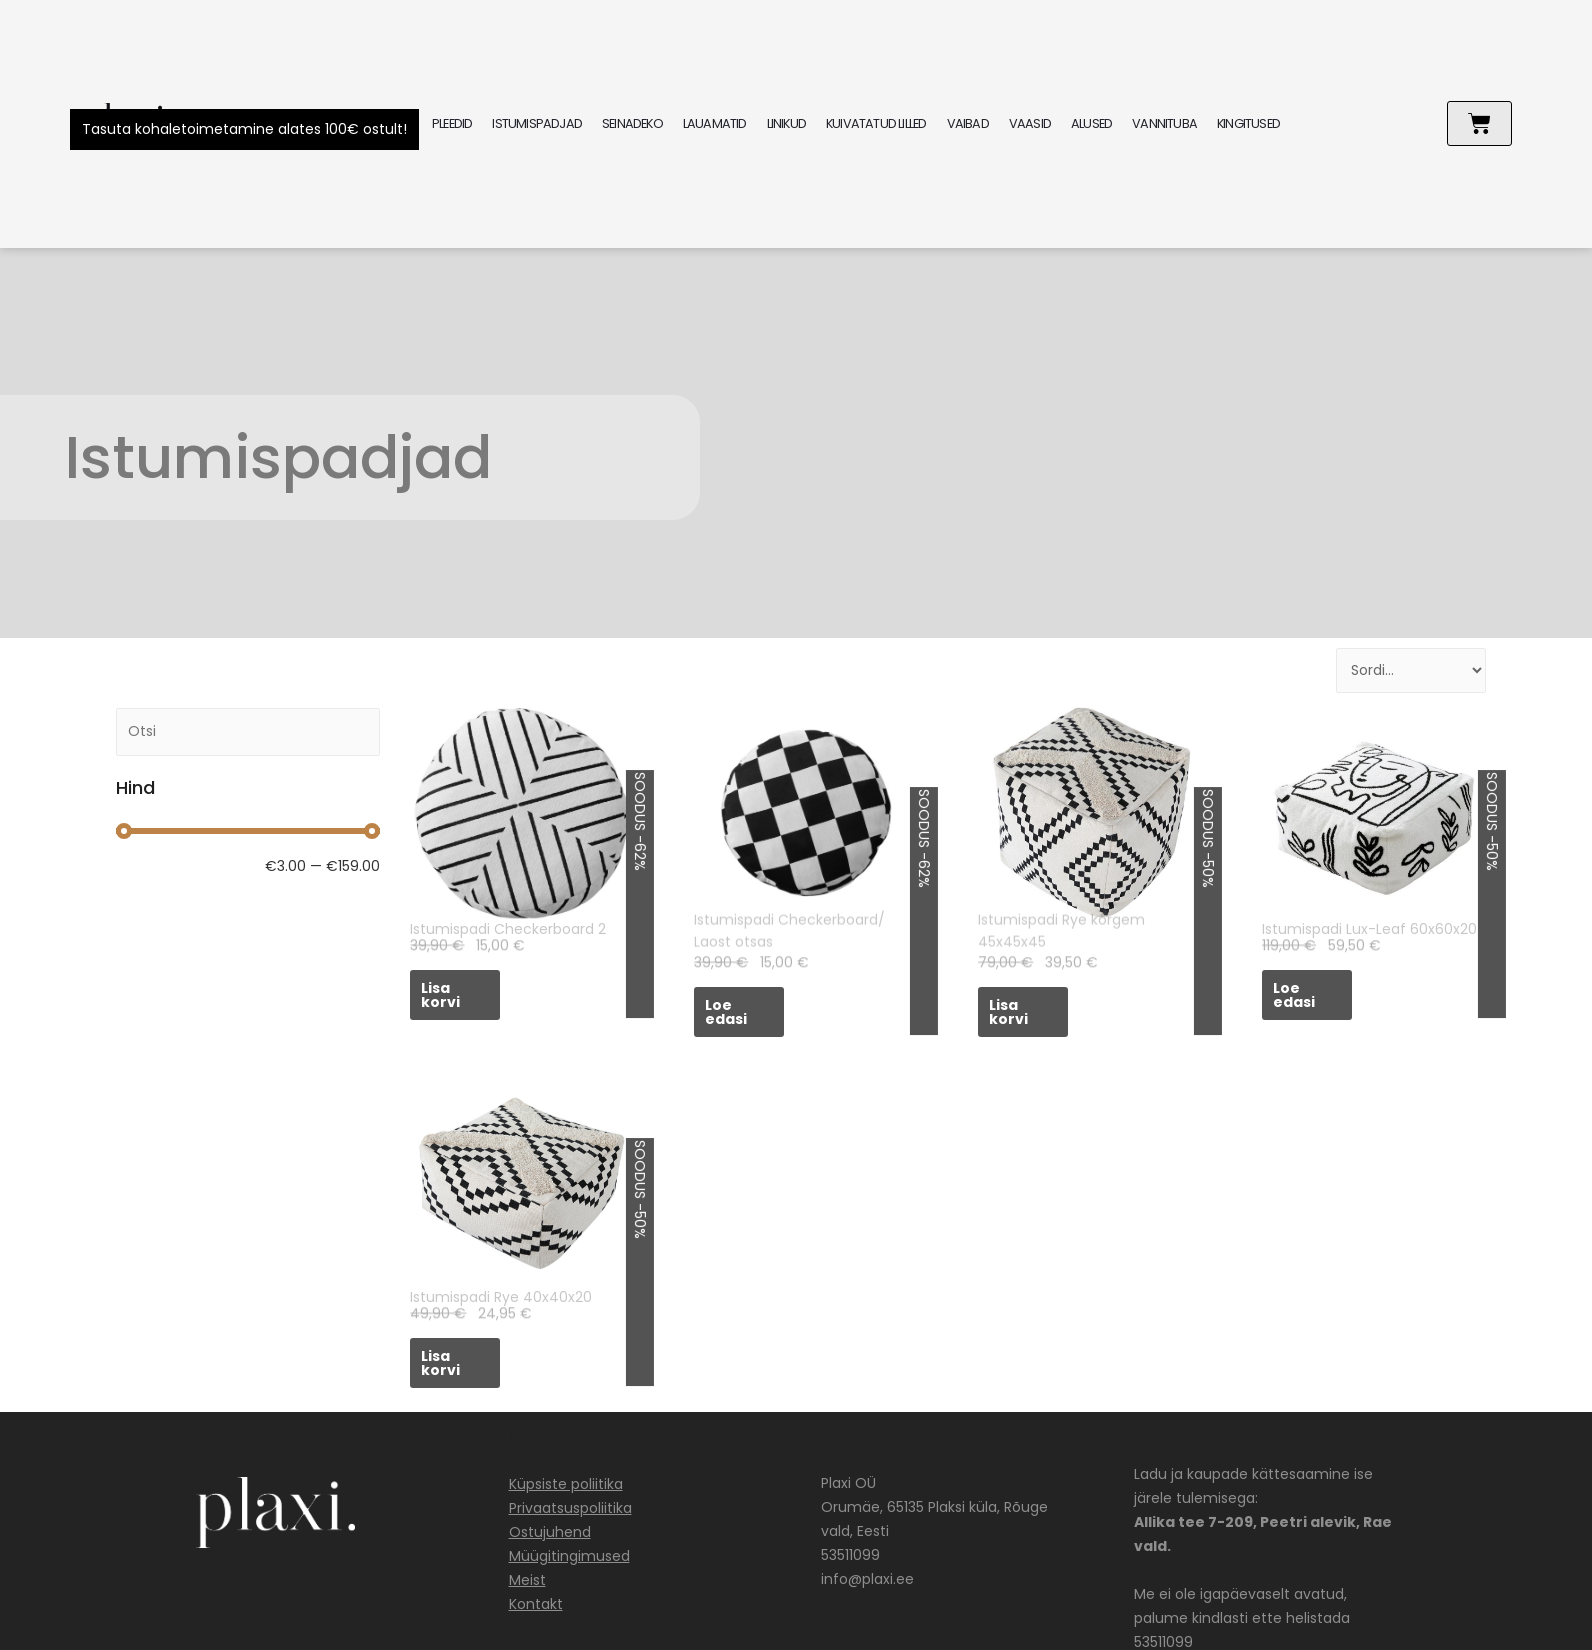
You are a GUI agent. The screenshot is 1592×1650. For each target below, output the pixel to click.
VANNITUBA (1164, 123)
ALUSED (1091, 123)
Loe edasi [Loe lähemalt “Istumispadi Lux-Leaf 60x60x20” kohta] (1294, 995)
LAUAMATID (715, 123)
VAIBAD (968, 123)
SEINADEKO (632, 123)
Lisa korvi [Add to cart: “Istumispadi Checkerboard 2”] (440, 995)
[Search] (248, 732)
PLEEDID (452, 123)
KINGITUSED (1248, 123)
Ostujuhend (550, 1532)
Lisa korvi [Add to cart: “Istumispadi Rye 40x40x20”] (440, 1363)
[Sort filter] (1411, 670)
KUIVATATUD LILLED (876, 123)
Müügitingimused (569, 1556)
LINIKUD (786, 123)
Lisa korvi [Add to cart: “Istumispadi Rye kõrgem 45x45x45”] (1008, 1012)
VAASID (1030, 123)
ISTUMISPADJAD (537, 123)
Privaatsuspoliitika (570, 1508)
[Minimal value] (248, 831)
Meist (527, 1580)
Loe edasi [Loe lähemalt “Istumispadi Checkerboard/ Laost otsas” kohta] (726, 1012)
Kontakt (536, 1604)
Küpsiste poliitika (566, 1484)
